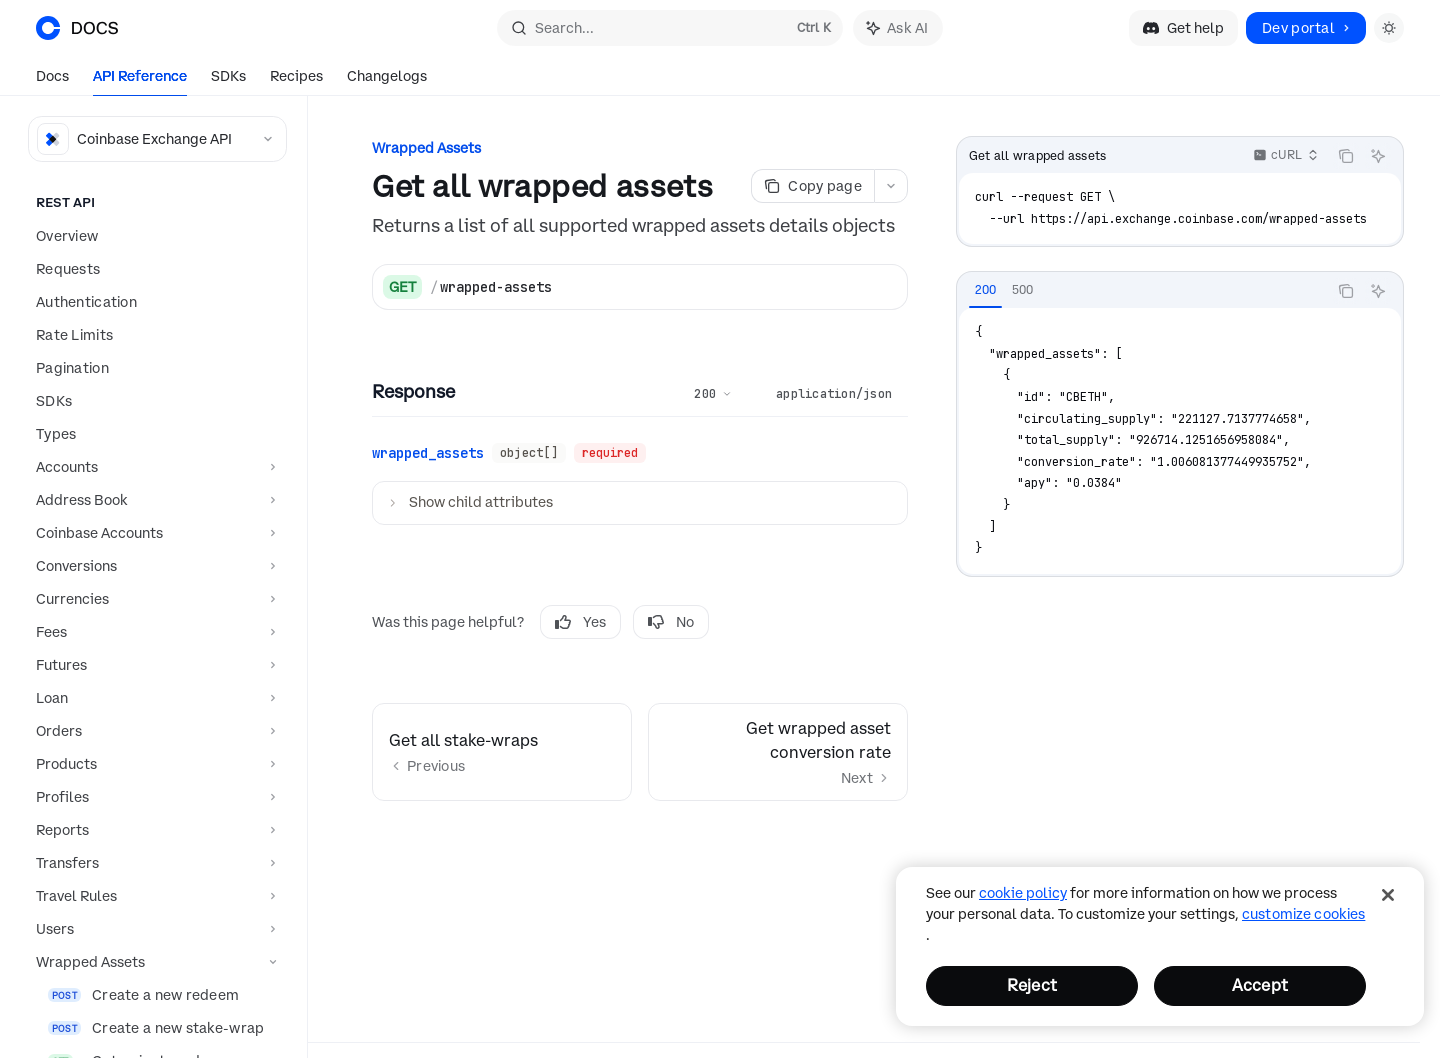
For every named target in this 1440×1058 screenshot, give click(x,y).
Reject (1032, 985)
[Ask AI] (1378, 156)
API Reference (140, 81)
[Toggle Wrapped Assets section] (153, 962)
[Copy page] (812, 186)
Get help (1183, 28)
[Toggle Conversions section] (153, 566)
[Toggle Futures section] (153, 665)
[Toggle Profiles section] (153, 797)
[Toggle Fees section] (153, 632)
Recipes (296, 81)
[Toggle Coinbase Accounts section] (153, 533)
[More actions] (891, 186)
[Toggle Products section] (153, 764)
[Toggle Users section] (153, 929)
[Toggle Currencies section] (153, 599)
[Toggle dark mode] (1389, 28)
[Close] (1388, 895)
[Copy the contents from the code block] (1346, 156)
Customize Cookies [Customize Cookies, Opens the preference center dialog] (1303, 914)
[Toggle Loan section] (153, 698)
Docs (52, 81)
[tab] (985, 290)
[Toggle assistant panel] (898, 28)
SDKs (228, 81)
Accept (1260, 985)
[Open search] (670, 28)
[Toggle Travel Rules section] (153, 896)
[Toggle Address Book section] (153, 500)
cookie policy (1023, 893)
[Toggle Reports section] (153, 830)
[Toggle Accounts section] (153, 467)
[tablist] (1142, 291)
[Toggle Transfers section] (153, 863)
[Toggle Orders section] (153, 731)
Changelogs (387, 81)
